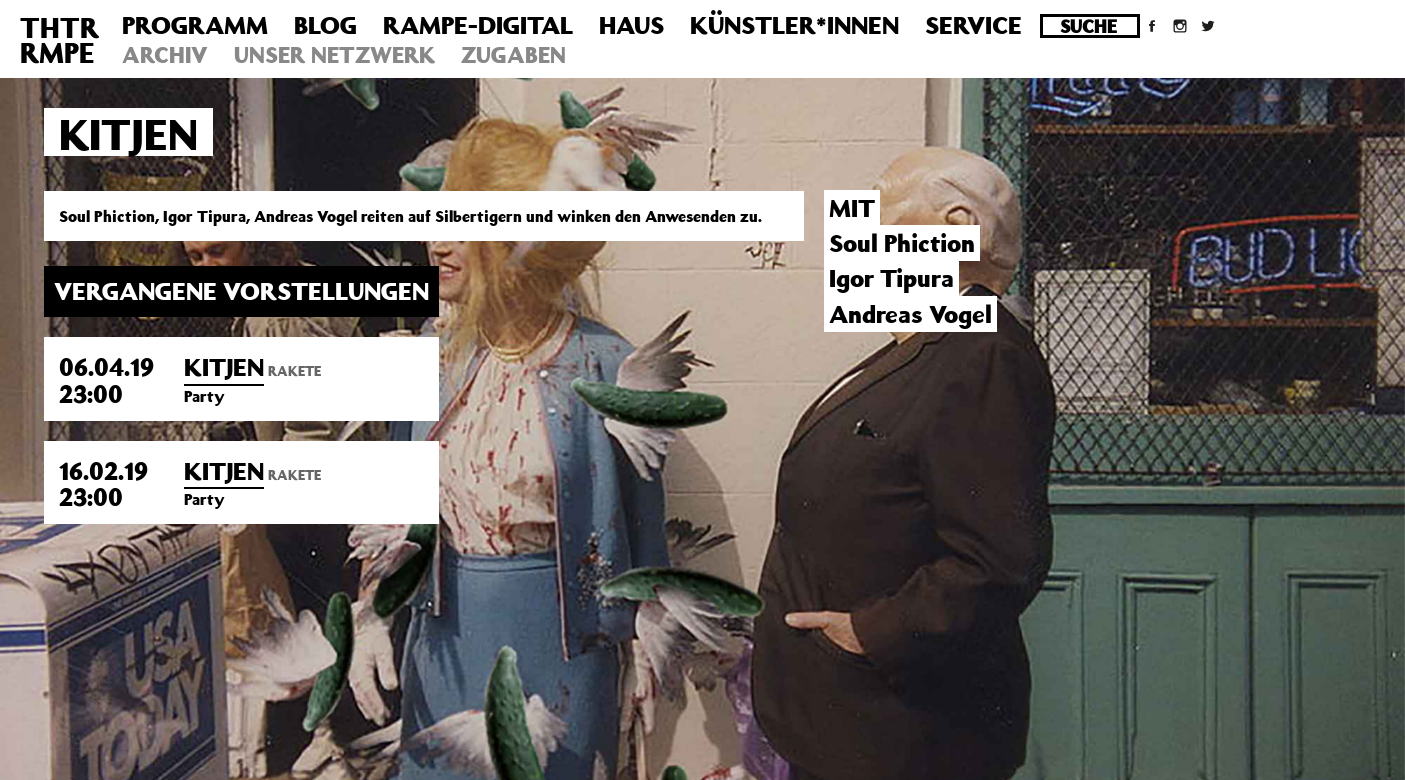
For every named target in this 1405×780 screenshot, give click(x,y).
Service (973, 25)
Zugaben (513, 54)
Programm (195, 25)
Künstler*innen (794, 25)
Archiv (165, 54)
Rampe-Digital (478, 25)
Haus (631, 25)
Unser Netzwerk (334, 54)
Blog (325, 25)
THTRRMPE (59, 40)
